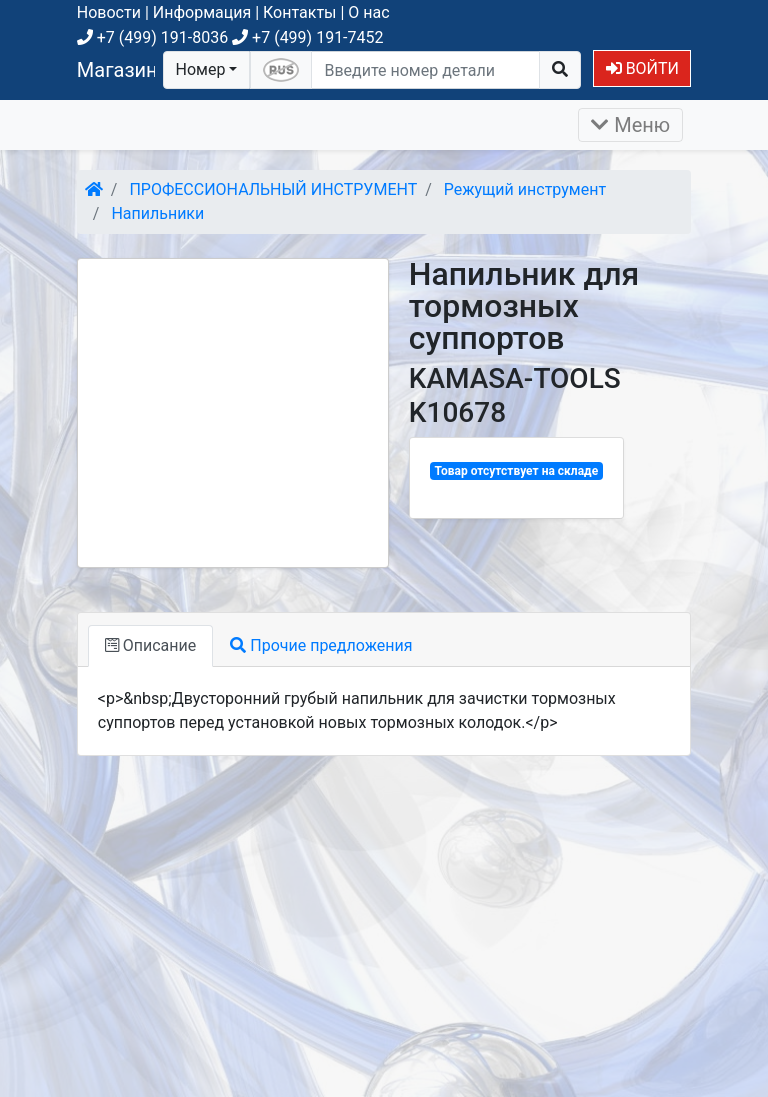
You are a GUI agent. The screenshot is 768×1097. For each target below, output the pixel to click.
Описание (150, 645)
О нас (368, 12)
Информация (202, 12)
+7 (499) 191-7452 (307, 37)
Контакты (299, 12)
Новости (109, 12)
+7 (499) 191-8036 (152, 37)
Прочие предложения (321, 645)
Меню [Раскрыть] (630, 125)
